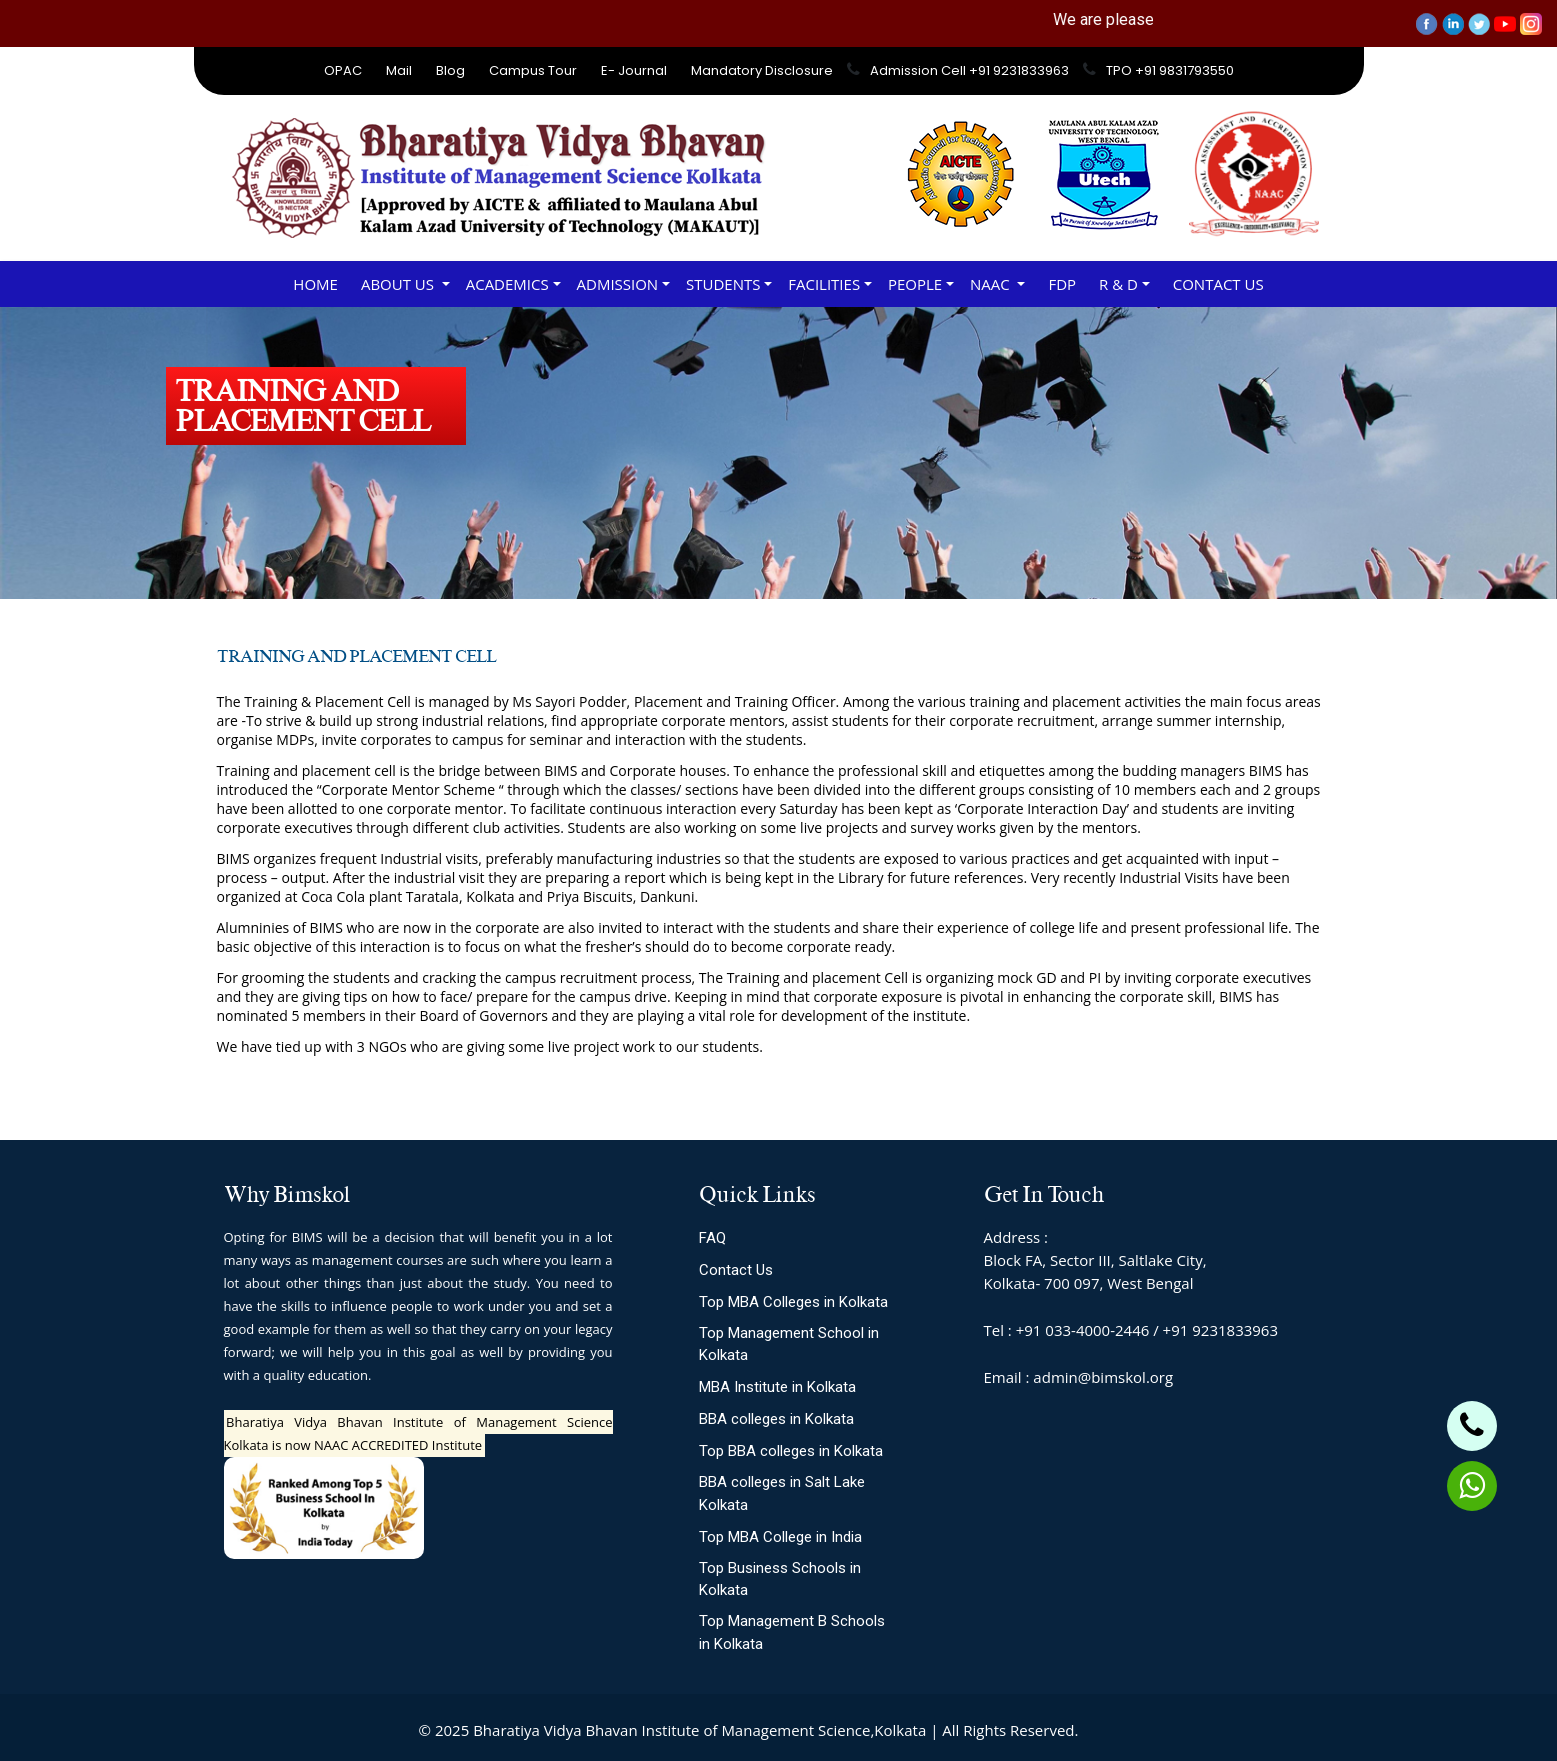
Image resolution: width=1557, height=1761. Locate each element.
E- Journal (634, 70)
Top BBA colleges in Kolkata (791, 1451)
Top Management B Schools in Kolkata (792, 1632)
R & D (1118, 284)
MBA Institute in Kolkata (777, 1387)
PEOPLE (915, 284)
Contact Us (1218, 284)
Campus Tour (533, 70)
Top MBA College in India (780, 1537)
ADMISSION (618, 284)
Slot (1095, 1730)
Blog (450, 70)
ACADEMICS (507, 284)
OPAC (343, 70)
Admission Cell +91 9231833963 (969, 70)
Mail (399, 70)
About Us (399, 284)
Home (315, 284)
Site (1126, 1730)
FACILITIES (824, 284)
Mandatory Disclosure (762, 70)
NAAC (992, 284)
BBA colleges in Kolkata (776, 1419)
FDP (1062, 284)
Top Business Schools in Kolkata (780, 1579)
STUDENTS (723, 284)
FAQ (712, 1238)
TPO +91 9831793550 (1170, 70)
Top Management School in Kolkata (789, 1344)
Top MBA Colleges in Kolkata (793, 1302)
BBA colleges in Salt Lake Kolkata (782, 1493)
